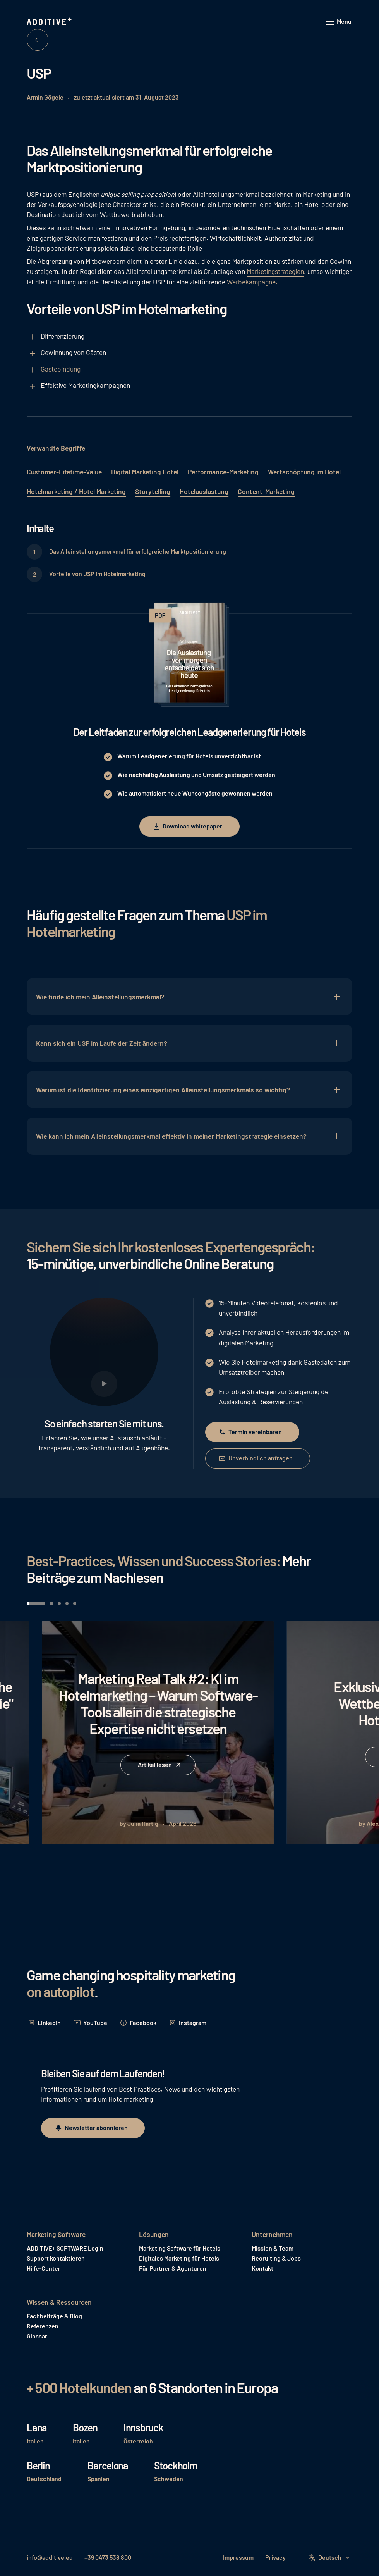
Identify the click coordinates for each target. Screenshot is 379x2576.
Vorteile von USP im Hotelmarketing (97, 573)
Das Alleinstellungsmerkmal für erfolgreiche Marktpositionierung (138, 551)
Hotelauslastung (204, 491)
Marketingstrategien (275, 271)
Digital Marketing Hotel (144, 471)
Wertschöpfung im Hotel (304, 471)
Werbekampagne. (252, 282)
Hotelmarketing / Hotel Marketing (76, 491)
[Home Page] (50, 21)
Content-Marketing (266, 491)
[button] (339, 22)
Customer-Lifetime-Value (64, 471)
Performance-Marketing (223, 471)
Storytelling (152, 491)
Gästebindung (61, 369)
